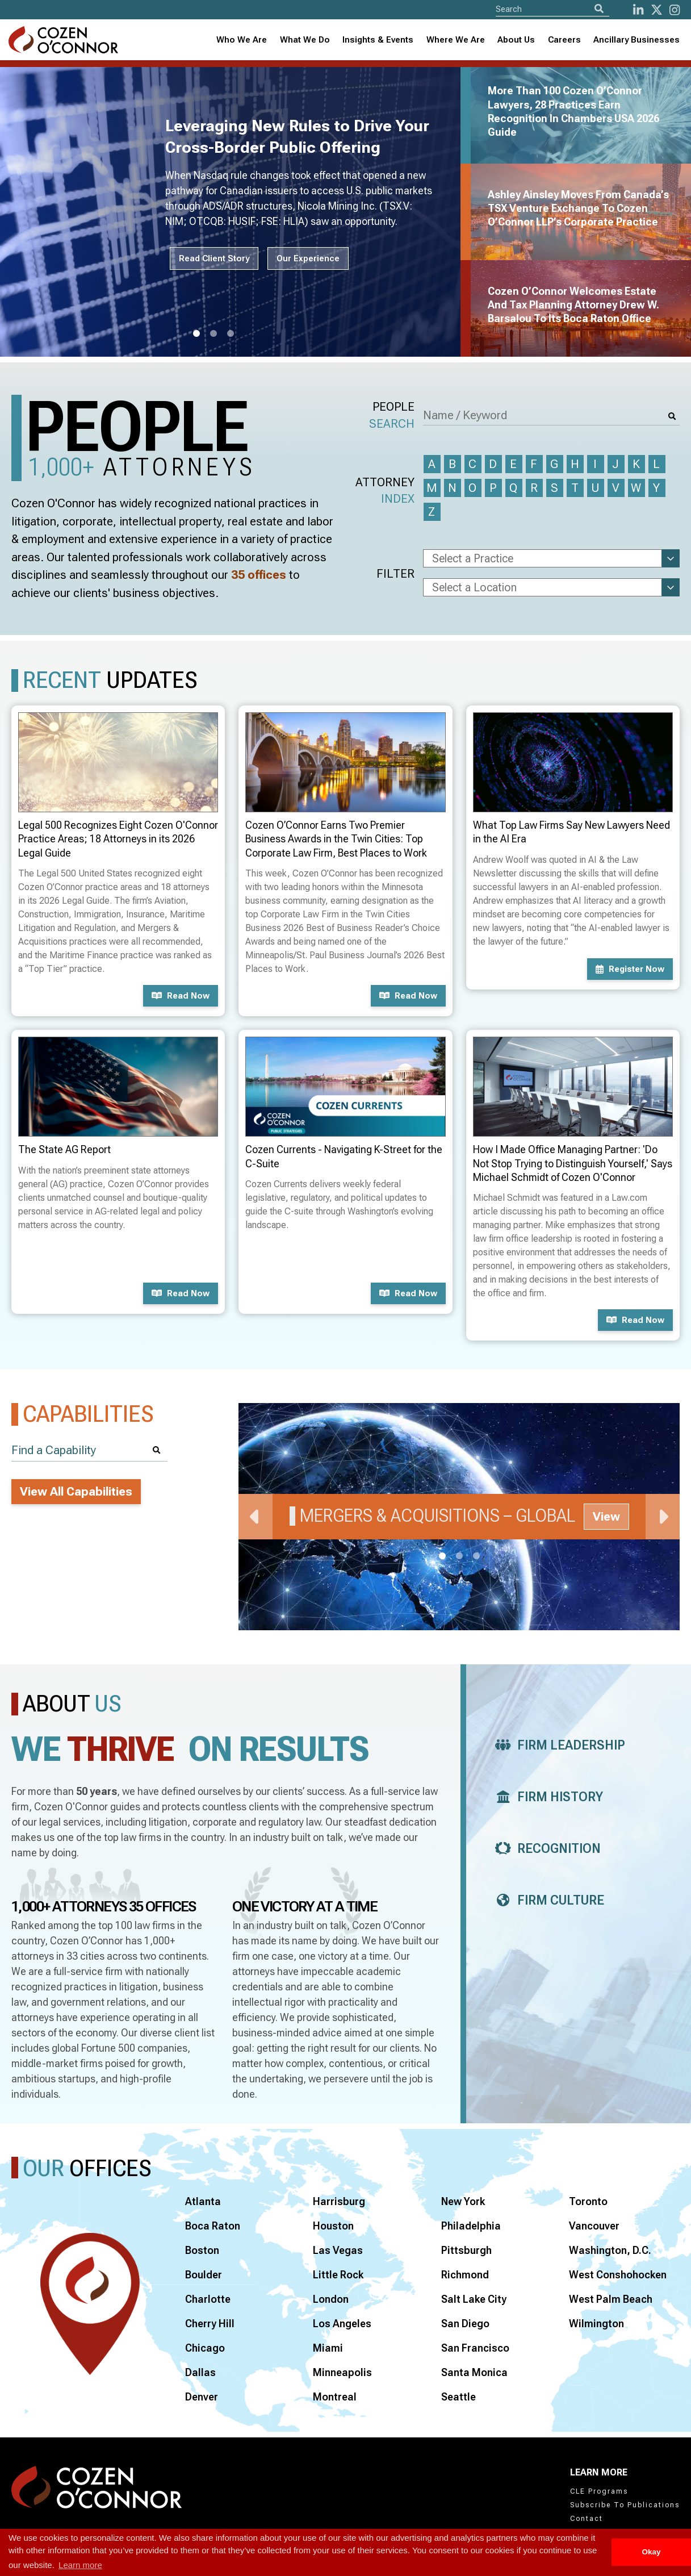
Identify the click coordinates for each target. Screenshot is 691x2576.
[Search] (599, 8)
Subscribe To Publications (625, 2505)
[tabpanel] (237, 212)
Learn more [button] (80, 2565)
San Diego (465, 2323)
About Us (516, 40)
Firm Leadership (557, 1745)
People (391, 416)
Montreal (335, 2397)
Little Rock (338, 2275)
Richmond (465, 2275)
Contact (586, 2519)
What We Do (305, 40)
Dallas (200, 2372)
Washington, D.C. (610, 2250)
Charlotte (208, 2299)
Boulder (203, 2275)
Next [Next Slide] (663, 1516)
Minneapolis (342, 2372)
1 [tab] (196, 334)
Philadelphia (471, 2226)
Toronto (588, 2201)
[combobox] (378, 40)
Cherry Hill (209, 2323)
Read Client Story (214, 258)
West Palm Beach (610, 2299)
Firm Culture (546, 1900)
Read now (181, 996)
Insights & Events (377, 40)
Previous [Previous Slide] (255, 1516)
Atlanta (203, 2201)
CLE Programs (599, 2491)
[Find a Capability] (89, 1450)
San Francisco (475, 2348)
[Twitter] (657, 10)
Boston (202, 2250)
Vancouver (594, 2226)
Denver (201, 2397)
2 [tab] (213, 334)
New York (463, 2201)
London (331, 2299)
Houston (333, 2226)
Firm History (546, 1797)
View (606, 1516)
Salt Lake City (473, 2299)
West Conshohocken (618, 2275)
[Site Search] (552, 8)
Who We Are (241, 40)
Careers (564, 40)
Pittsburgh (466, 2250)
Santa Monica (474, 2372)
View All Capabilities (76, 1491)
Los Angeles (342, 2323)
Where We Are (455, 40)
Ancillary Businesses (636, 40)
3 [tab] (230, 334)
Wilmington (596, 2323)
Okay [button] (651, 2552)
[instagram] (674, 10)
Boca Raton (212, 2226)
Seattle (458, 2397)
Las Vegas (338, 2250)
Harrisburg (339, 2201)
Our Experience (308, 258)
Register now (630, 969)
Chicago (205, 2348)
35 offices (258, 575)
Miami (328, 2348)
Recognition (545, 1849)
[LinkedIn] (638, 10)
